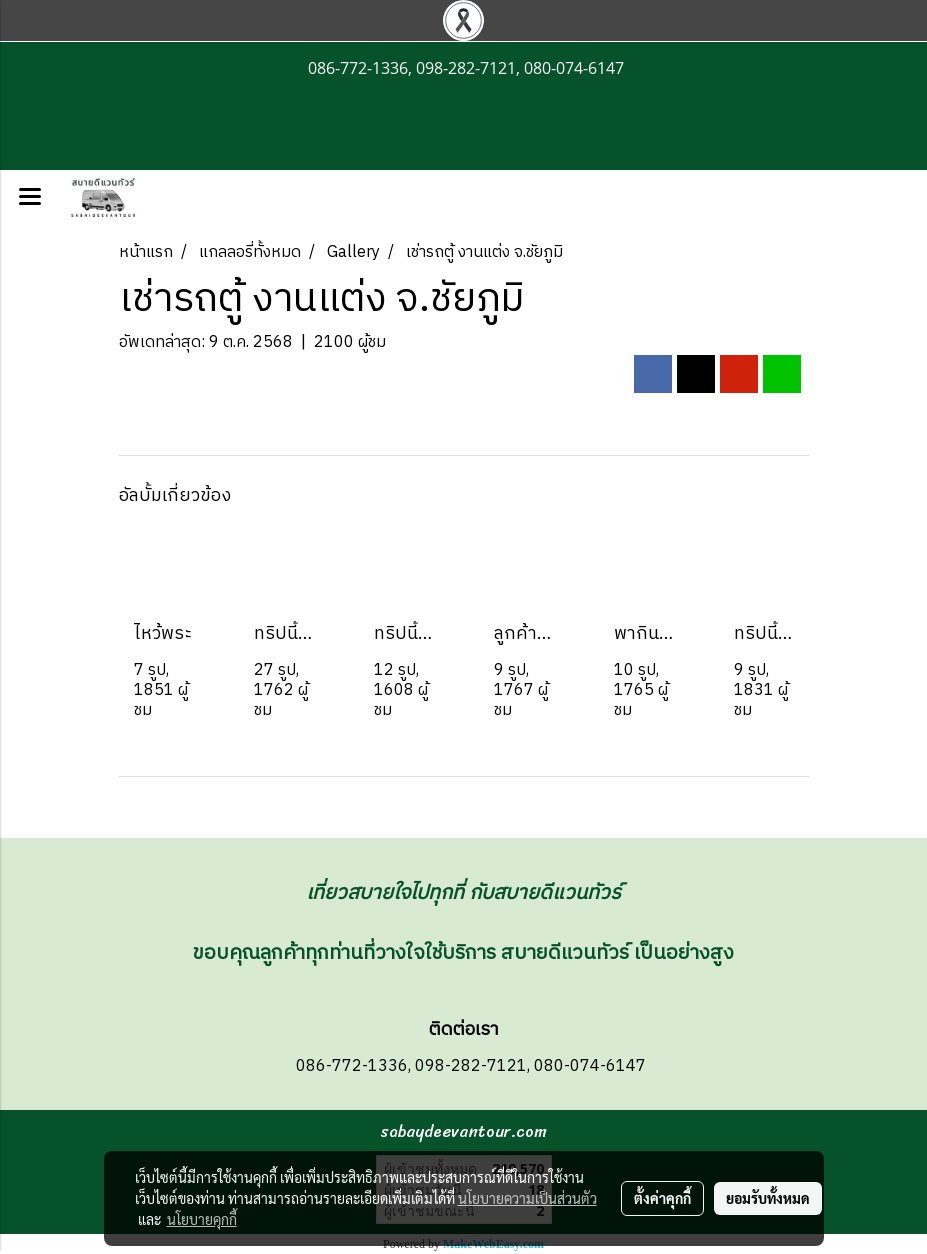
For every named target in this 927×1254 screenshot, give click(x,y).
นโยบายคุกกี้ (202, 1219)
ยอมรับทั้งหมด (768, 1198)
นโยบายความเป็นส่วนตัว (527, 1198)
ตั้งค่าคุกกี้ (662, 1198)
